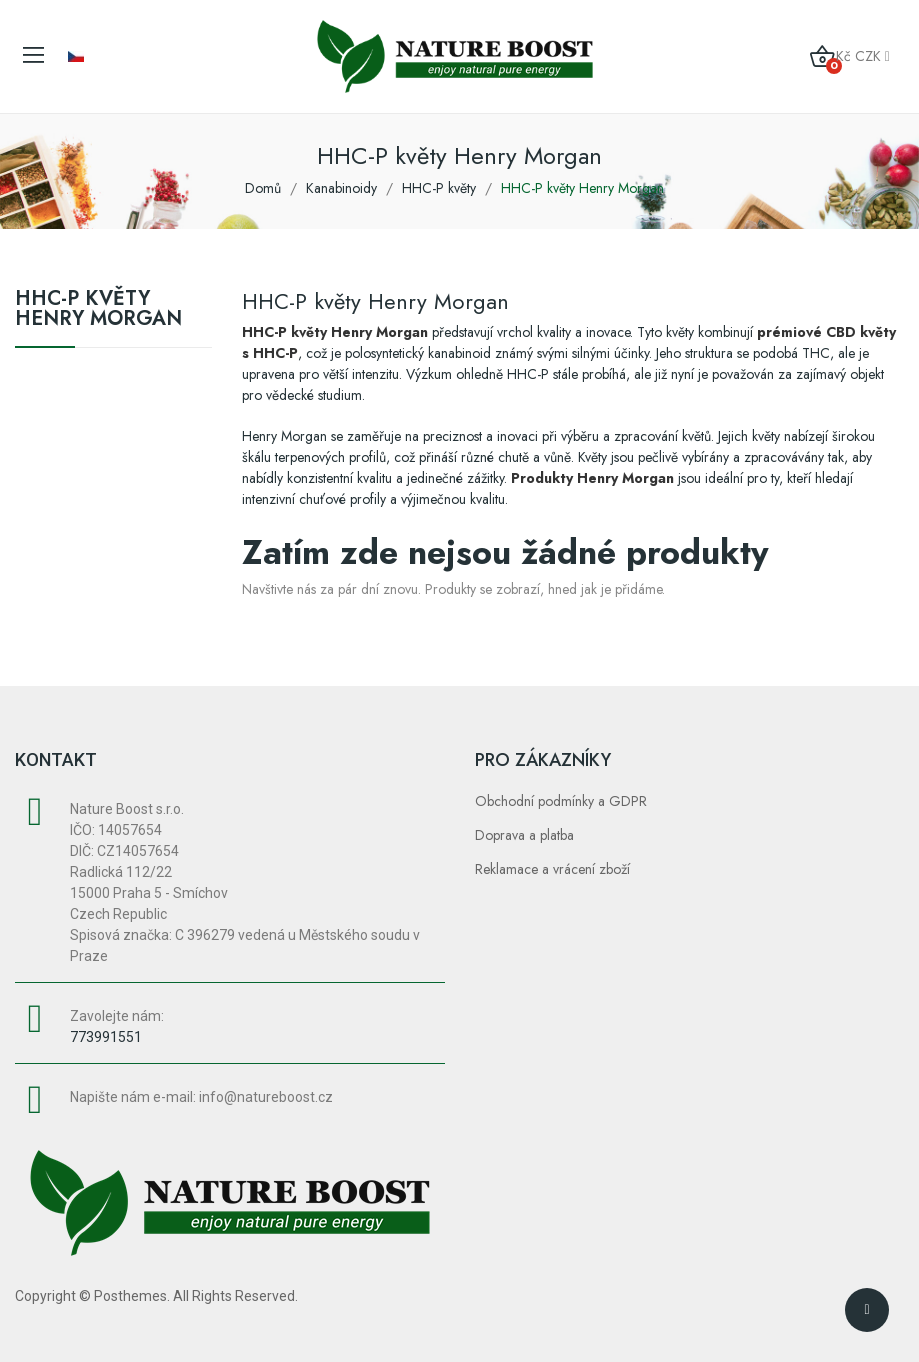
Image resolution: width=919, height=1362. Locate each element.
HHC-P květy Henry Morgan (98, 311)
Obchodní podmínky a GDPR (561, 801)
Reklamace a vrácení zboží (552, 869)
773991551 (106, 1037)
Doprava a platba (524, 835)
